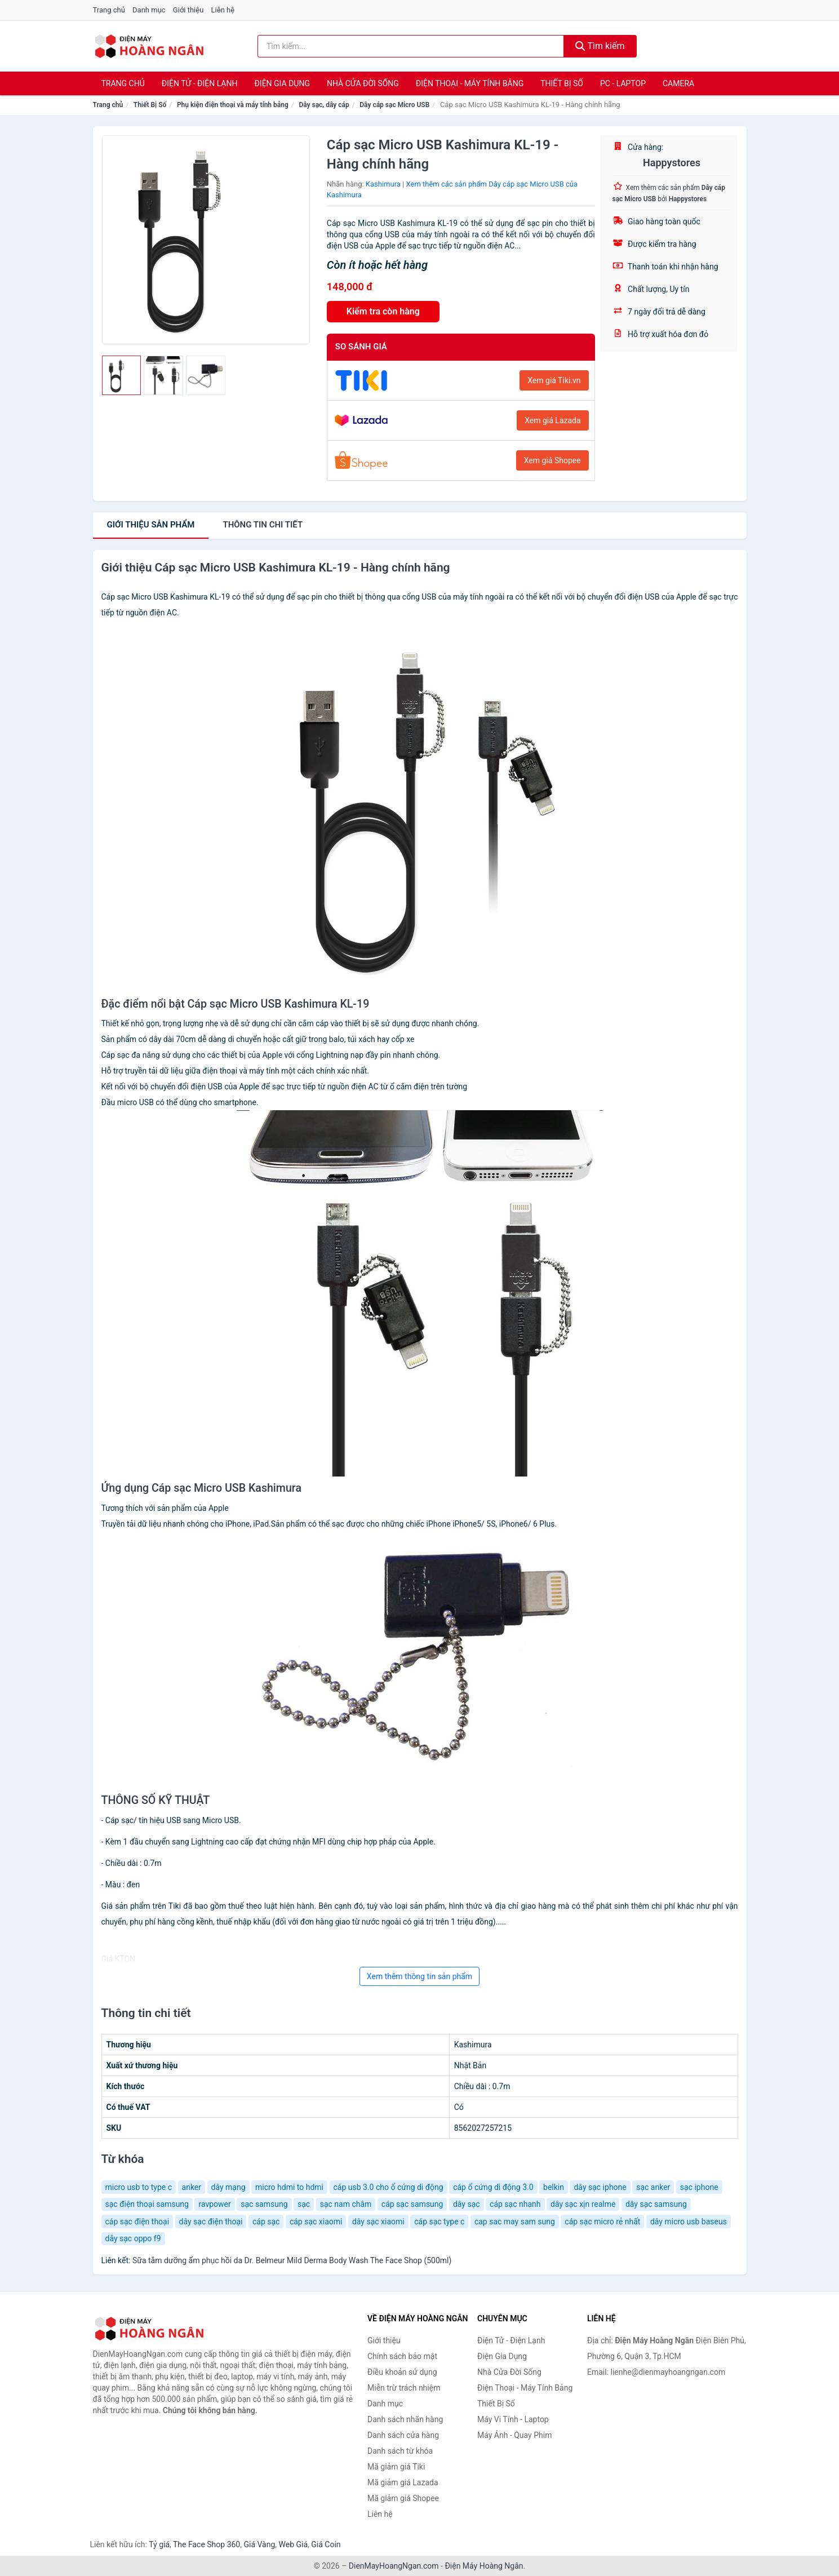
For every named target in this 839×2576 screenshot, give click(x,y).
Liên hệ (223, 10)
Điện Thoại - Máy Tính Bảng (469, 83)
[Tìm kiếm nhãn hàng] (411, 46)
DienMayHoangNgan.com (394, 2565)
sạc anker (653, 2187)
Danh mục (149, 10)
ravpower (214, 2204)
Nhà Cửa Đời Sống (363, 83)
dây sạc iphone (600, 2187)
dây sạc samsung (656, 2204)
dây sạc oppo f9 (133, 2238)
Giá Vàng (259, 2544)
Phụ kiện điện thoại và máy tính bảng (232, 105)
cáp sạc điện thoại (137, 2221)
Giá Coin (325, 2544)
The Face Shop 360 (206, 2544)
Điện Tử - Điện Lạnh (200, 83)
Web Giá (293, 2544)
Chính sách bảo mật (402, 2356)
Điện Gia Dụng (281, 83)
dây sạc (466, 2204)
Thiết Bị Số (561, 83)
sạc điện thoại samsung (147, 2204)
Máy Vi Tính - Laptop (513, 2419)
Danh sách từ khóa (400, 2450)
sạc (304, 2204)
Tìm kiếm (600, 46)
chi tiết (263, 525)
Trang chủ (109, 10)
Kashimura (383, 184)
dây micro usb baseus (688, 2221)
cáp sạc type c (439, 2221)
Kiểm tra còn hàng (383, 311)
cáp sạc (265, 2221)
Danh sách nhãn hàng (405, 2419)
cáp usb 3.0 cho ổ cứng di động (388, 2187)
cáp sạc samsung (412, 2204)
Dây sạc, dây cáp (324, 105)
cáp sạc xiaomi (316, 2221)
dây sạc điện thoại (211, 2221)
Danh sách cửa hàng (403, 2435)
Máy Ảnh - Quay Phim (514, 2435)
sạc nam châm (346, 2204)
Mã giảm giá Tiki (396, 2466)
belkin (553, 2187)
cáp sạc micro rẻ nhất (602, 2221)
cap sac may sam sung (514, 2221)
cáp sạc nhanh (515, 2204)
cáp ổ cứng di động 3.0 (493, 2187)
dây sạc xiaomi (378, 2221)
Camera (678, 83)
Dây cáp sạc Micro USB (394, 105)
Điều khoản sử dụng (402, 2372)
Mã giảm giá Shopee (403, 2498)
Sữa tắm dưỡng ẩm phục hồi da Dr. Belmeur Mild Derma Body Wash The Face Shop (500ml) (291, 2260)
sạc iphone (699, 2187)
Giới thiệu (188, 10)
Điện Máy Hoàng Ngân (484, 2565)
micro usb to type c (138, 2187)
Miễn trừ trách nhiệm (403, 2387)
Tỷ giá (159, 2544)
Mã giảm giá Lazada (402, 2482)
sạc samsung (264, 2204)
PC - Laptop (623, 83)
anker (191, 2187)
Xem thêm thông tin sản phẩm (419, 1976)
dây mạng (228, 2187)
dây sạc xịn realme (583, 2204)
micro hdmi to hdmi (289, 2187)
